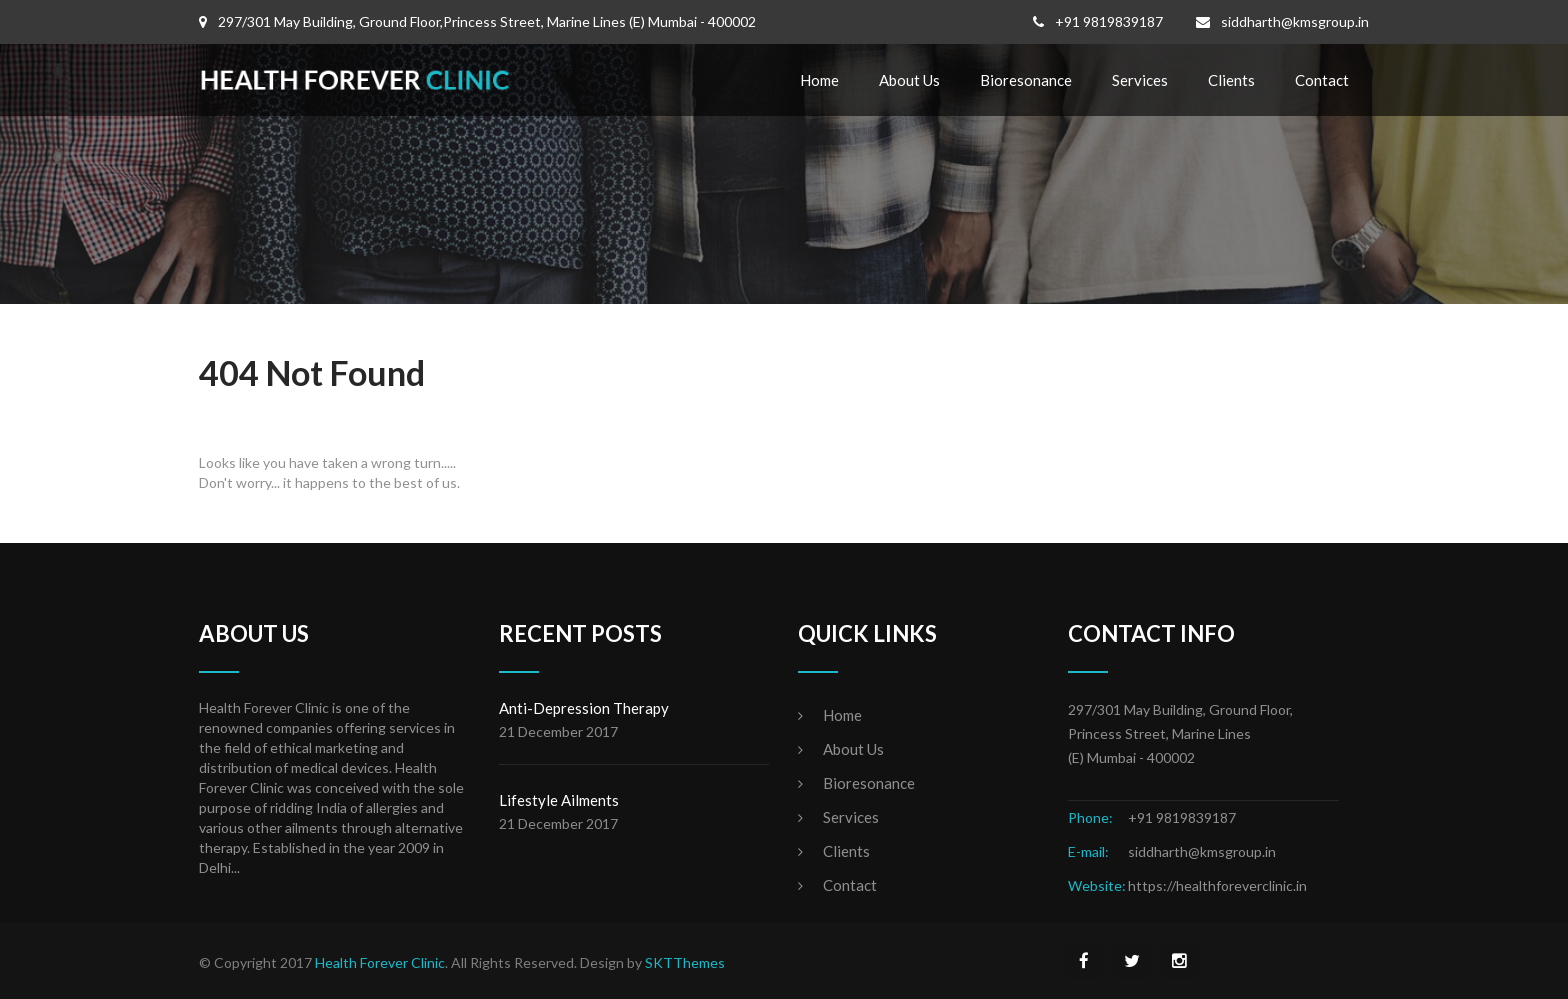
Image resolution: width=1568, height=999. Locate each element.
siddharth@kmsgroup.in (1295, 21)
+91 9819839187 (1109, 21)
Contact (1322, 80)
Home (819, 80)
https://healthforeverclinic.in (1217, 885)
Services (1140, 80)
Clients (1231, 80)
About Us (909, 80)
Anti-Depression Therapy (584, 708)
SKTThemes (685, 962)
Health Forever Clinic (380, 962)
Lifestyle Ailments (559, 800)
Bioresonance (1026, 80)
